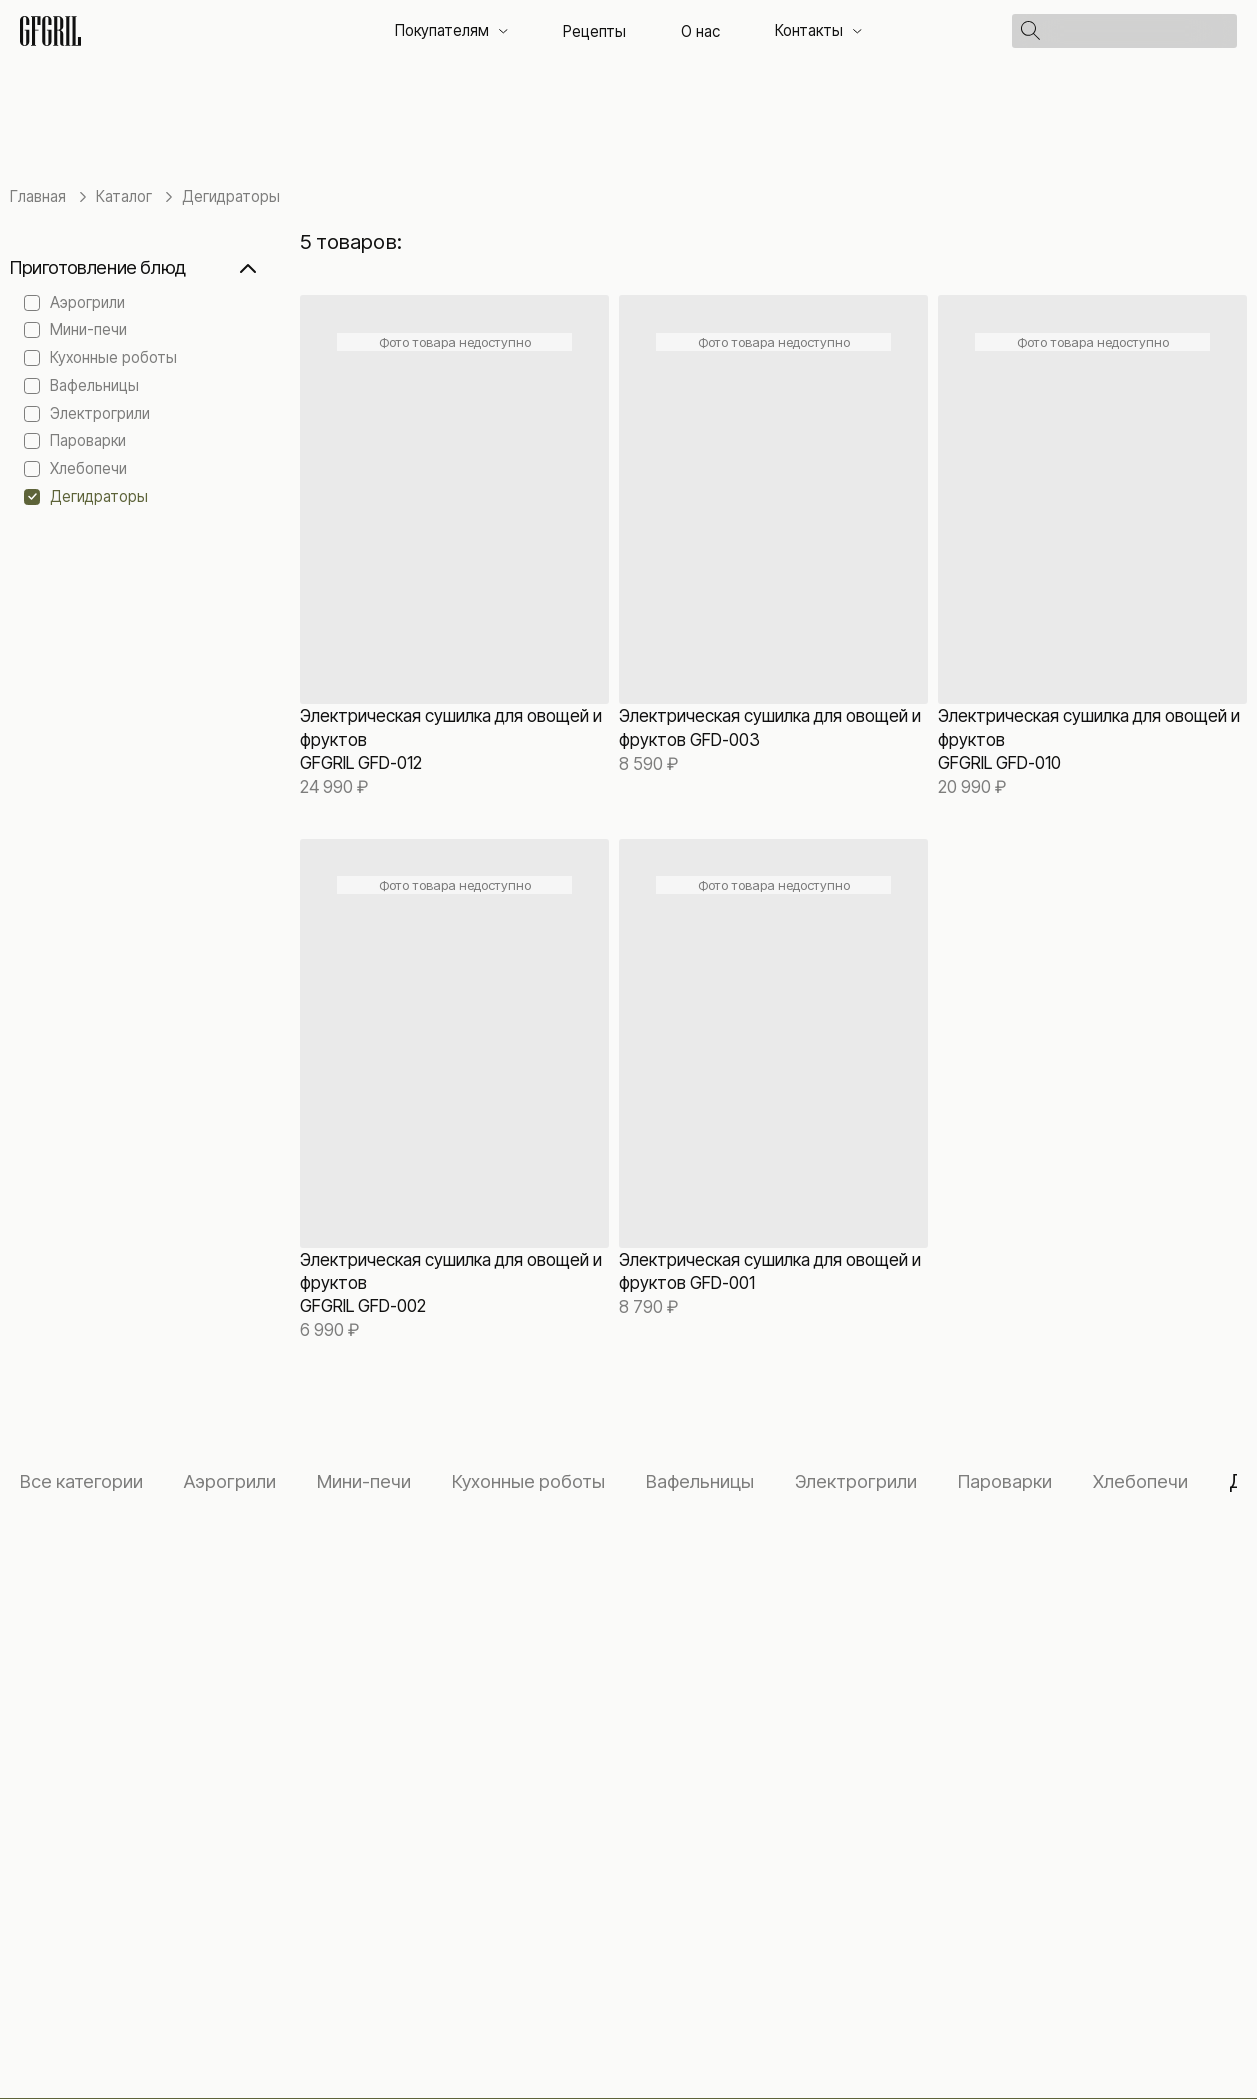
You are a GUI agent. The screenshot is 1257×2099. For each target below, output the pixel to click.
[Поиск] (1140, 31)
